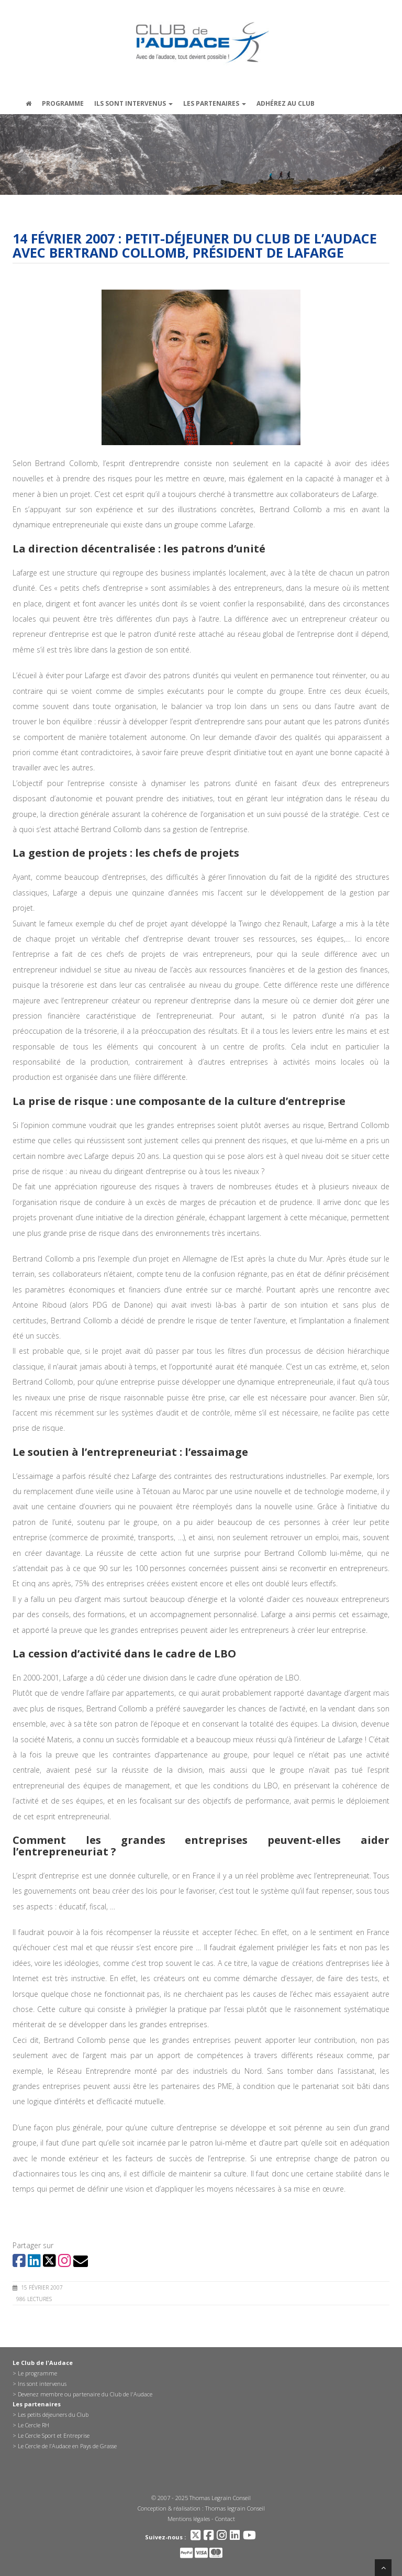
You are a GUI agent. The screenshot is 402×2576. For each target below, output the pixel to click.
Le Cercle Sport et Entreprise (54, 2435)
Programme (63, 103)
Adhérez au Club (285, 103)
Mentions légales (189, 2519)
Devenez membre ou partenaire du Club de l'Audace (85, 2394)
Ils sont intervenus (133, 103)
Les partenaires (214, 103)
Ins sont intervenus (42, 2383)
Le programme (37, 2373)
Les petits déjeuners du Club (53, 2414)
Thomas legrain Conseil (235, 2508)
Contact (225, 2519)
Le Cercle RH (33, 2425)
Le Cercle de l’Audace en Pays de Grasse (67, 2446)
